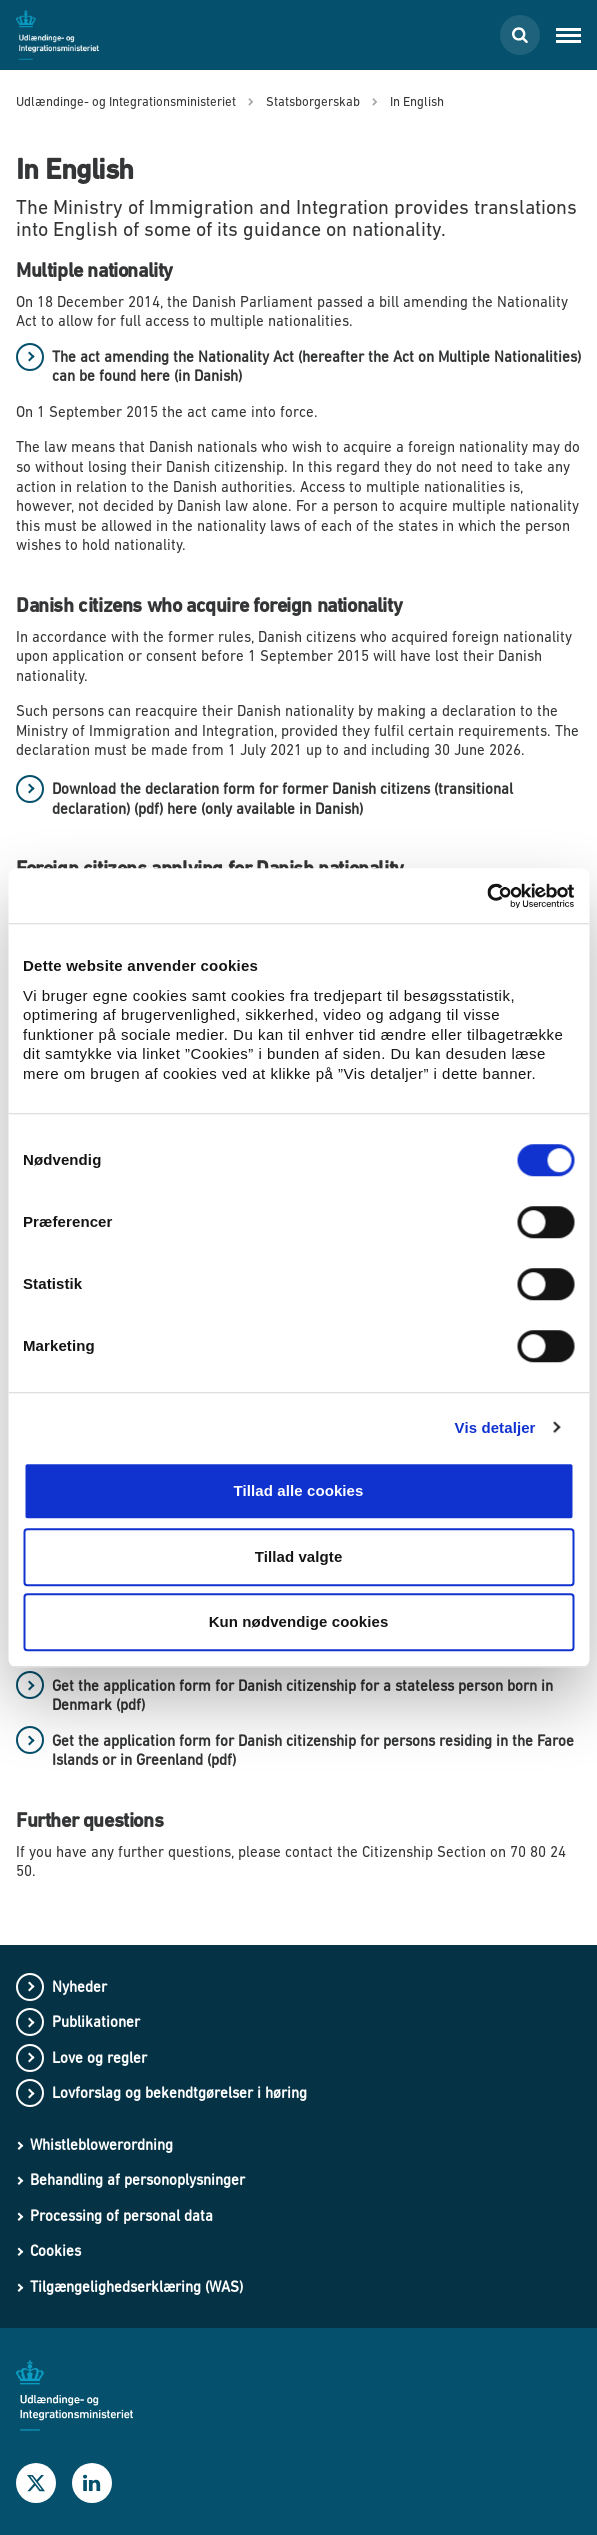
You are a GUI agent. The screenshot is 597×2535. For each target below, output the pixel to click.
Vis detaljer (495, 1427)
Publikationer (96, 2021)
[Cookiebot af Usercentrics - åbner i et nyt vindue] (486, 896)
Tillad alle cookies (298, 1490)
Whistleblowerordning (101, 2144)
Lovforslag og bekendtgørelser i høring (179, 2092)
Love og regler (99, 2057)
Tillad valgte (299, 1556)
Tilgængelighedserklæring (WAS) (136, 2286)
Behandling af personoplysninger (137, 2179)
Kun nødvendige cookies (299, 1621)
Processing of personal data (121, 2215)
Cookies (55, 2250)
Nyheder (79, 1986)
